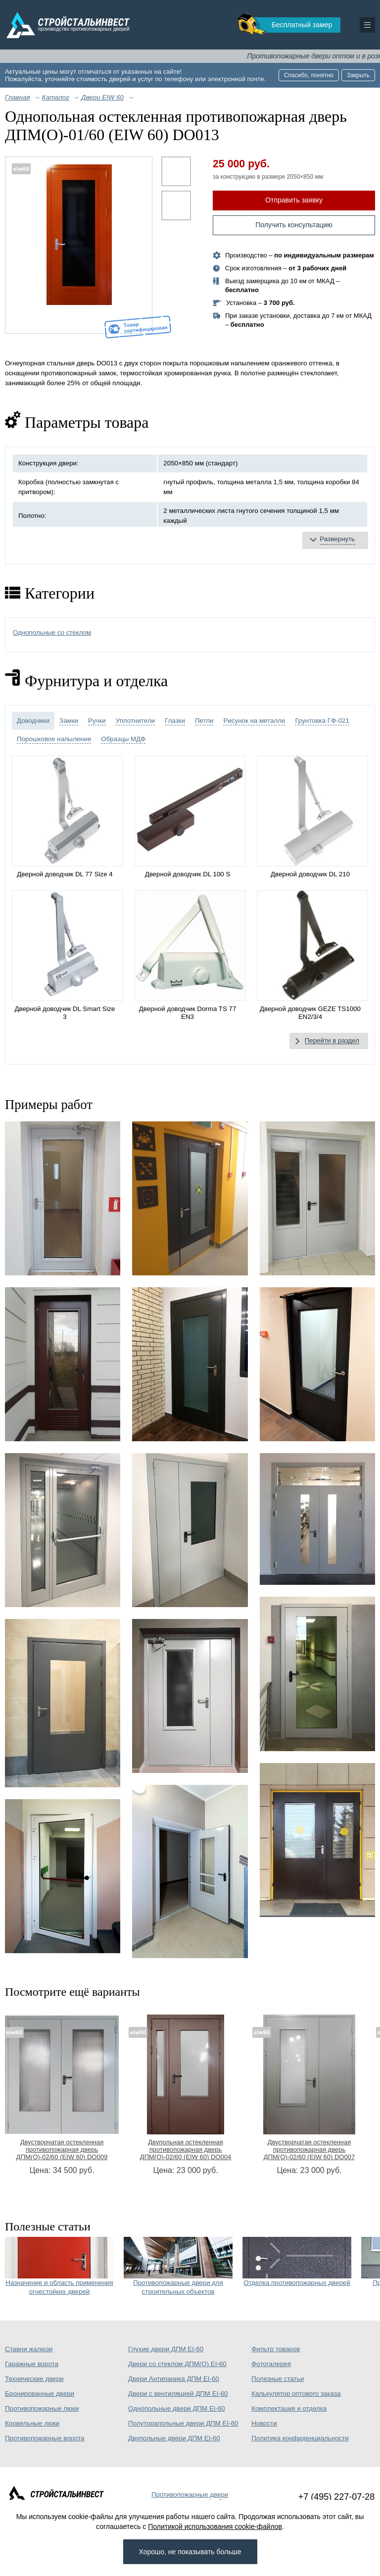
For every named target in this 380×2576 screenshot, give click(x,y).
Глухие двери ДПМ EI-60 (165, 2349)
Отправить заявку (294, 200)
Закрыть (358, 75)
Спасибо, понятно (308, 75)
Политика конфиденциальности (300, 2438)
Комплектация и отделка (289, 2408)
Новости (264, 2423)
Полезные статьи (277, 2378)
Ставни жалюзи (28, 2349)
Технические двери (34, 2378)
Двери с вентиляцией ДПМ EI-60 (178, 2393)
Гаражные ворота (31, 2364)
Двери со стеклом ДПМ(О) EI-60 (177, 2364)
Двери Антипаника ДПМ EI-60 (173, 2378)
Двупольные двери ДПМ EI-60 (174, 2438)
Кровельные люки (32, 2423)
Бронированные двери (39, 2393)
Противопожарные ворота (45, 2438)
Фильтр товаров (275, 2349)
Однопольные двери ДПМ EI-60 (176, 2408)
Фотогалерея (271, 2364)
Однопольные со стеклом (52, 632)
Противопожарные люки (42, 2408)
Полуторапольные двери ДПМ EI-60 (183, 2423)
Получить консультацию (293, 225)
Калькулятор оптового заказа (295, 2393)
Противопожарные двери (189, 2494)
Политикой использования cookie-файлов (215, 2526)
